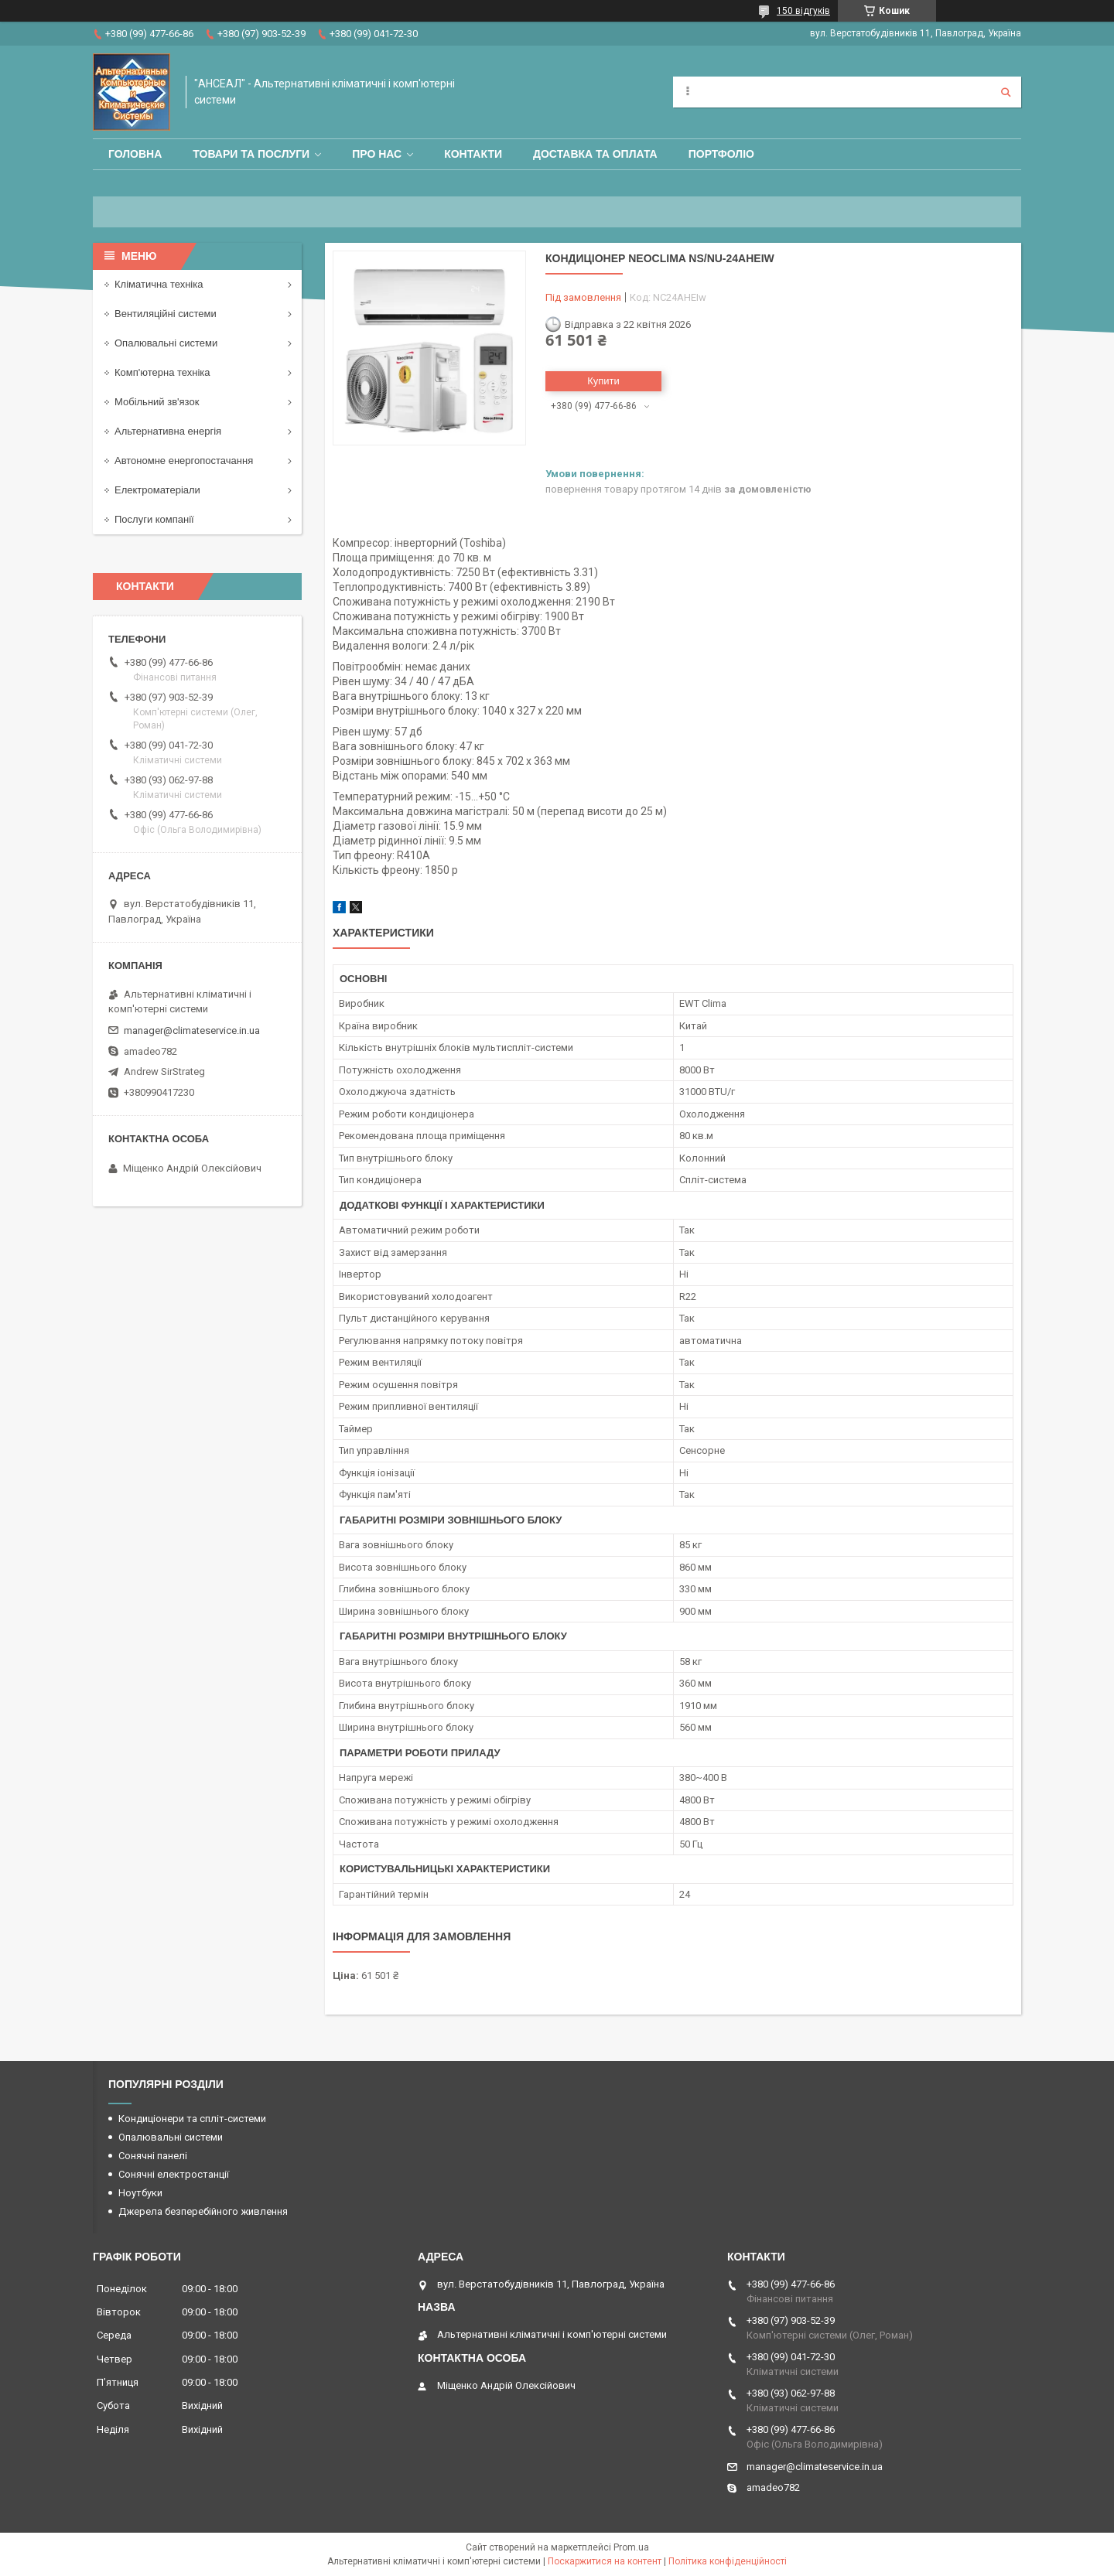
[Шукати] (1005, 92)
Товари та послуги (251, 154)
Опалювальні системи (165, 343)
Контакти (473, 154)
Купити (603, 381)
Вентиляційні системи (165, 313)
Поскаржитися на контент (604, 2561)
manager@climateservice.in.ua (192, 1030)
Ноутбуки (140, 2193)
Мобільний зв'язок (156, 402)
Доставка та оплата (595, 154)
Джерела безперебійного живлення (203, 2211)
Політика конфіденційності (727, 2561)
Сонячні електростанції (173, 2174)
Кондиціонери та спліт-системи (192, 2118)
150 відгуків (803, 10)
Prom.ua (631, 2547)
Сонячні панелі (152, 2155)
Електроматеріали (157, 490)
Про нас (377, 154)
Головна (135, 154)
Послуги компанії (154, 519)
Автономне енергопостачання (183, 460)
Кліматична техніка (158, 284)
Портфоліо (721, 154)
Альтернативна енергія (167, 431)
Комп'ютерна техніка (162, 372)
